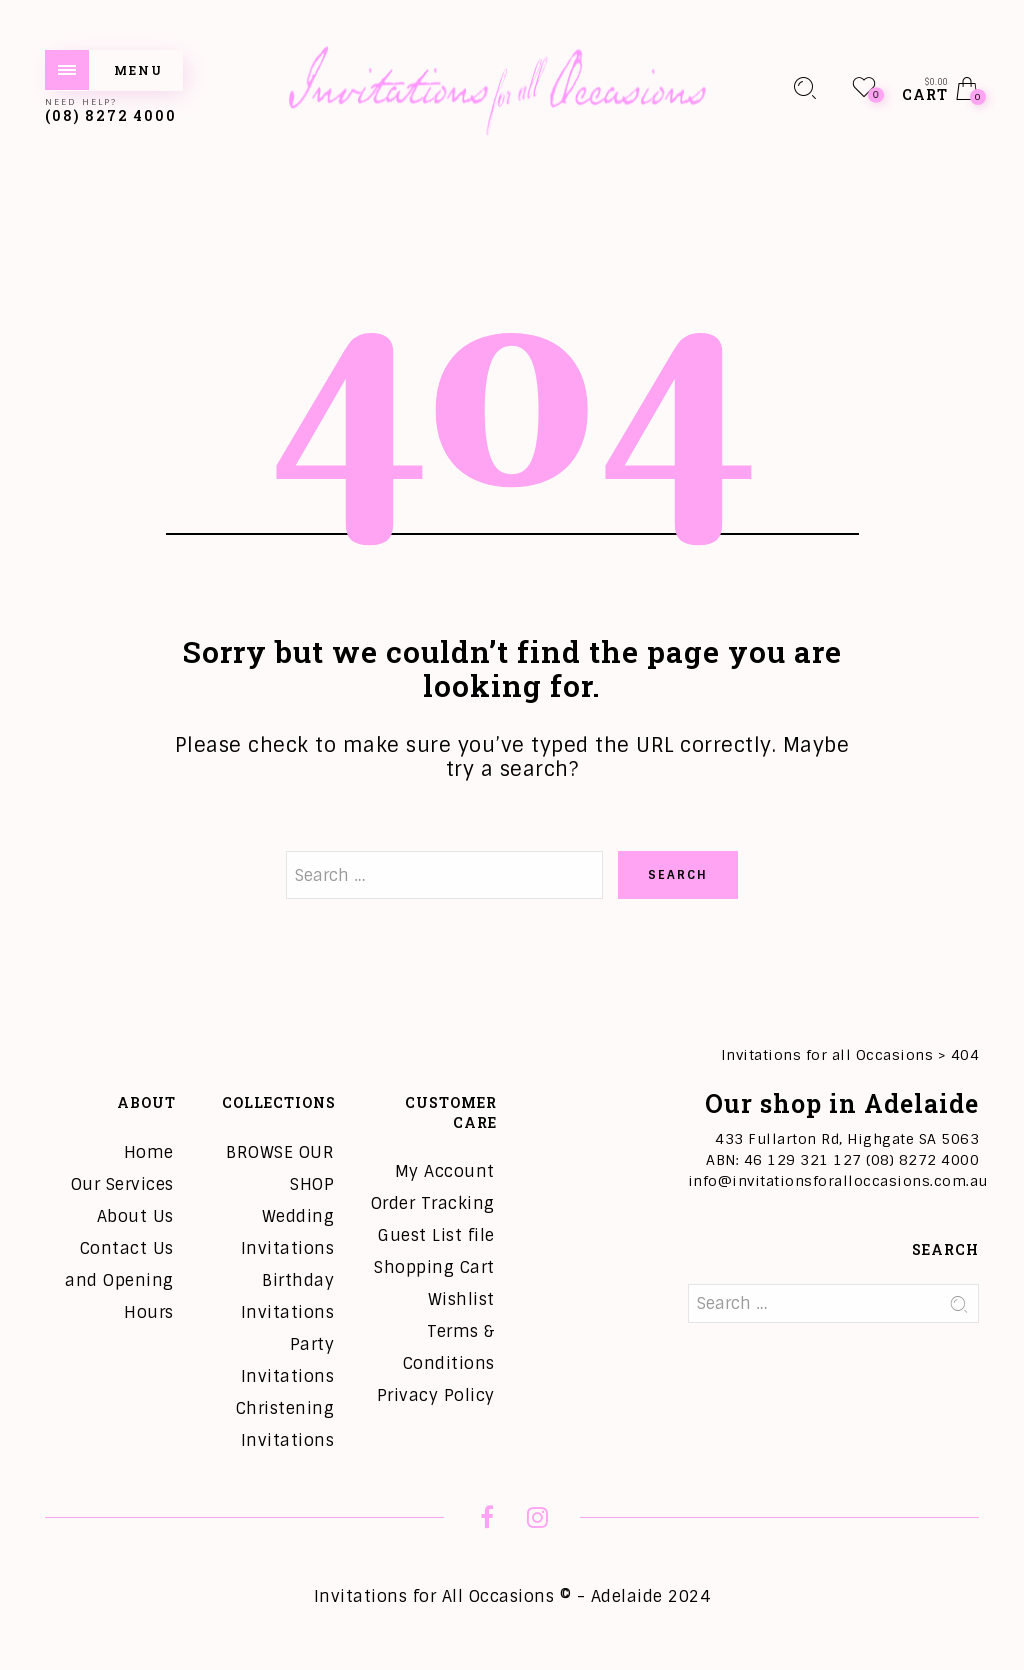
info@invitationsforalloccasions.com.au (838, 1181)
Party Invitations (288, 1360)
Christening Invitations (285, 1424)
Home (149, 1152)
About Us (135, 1216)
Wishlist (461, 1299)
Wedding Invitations (288, 1232)
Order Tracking (433, 1203)
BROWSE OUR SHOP (280, 1168)
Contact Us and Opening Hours (119, 1280)
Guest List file (436, 1235)
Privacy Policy (436, 1395)
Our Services (122, 1184)
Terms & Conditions (449, 1347)
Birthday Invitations (288, 1296)
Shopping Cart (434, 1267)
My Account (445, 1171)
